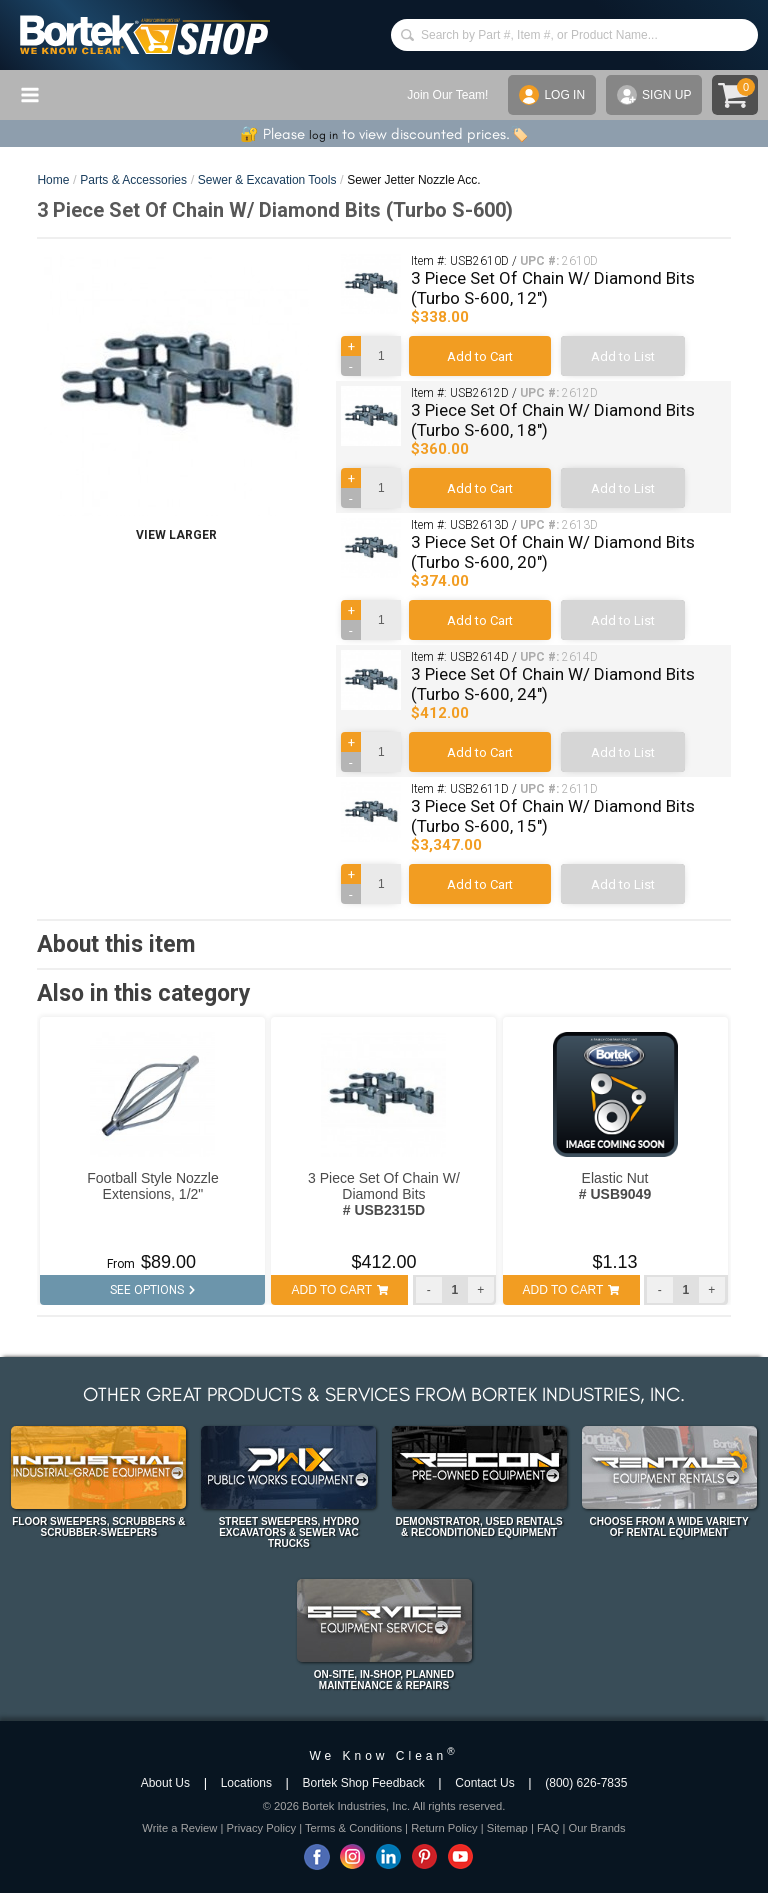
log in (323, 135)
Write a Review (179, 1828)
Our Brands (596, 1828)
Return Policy (444, 1828)
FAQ (548, 1828)
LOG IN (552, 95)
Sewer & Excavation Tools (267, 180)
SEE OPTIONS (152, 1290)
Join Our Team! (447, 95)
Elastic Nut (615, 1186)
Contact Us (484, 1783)
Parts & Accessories (133, 180)
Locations (246, 1783)
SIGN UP (654, 95)
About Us (165, 1783)
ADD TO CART (340, 1290)
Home (53, 180)
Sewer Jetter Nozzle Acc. (413, 180)
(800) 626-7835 (586, 1783)
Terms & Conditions (353, 1828)
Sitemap (507, 1828)
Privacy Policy (261, 1828)
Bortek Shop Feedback (364, 1783)
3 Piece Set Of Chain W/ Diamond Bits (384, 1194)
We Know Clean (383, 1756)
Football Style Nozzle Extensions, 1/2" (153, 1186)
